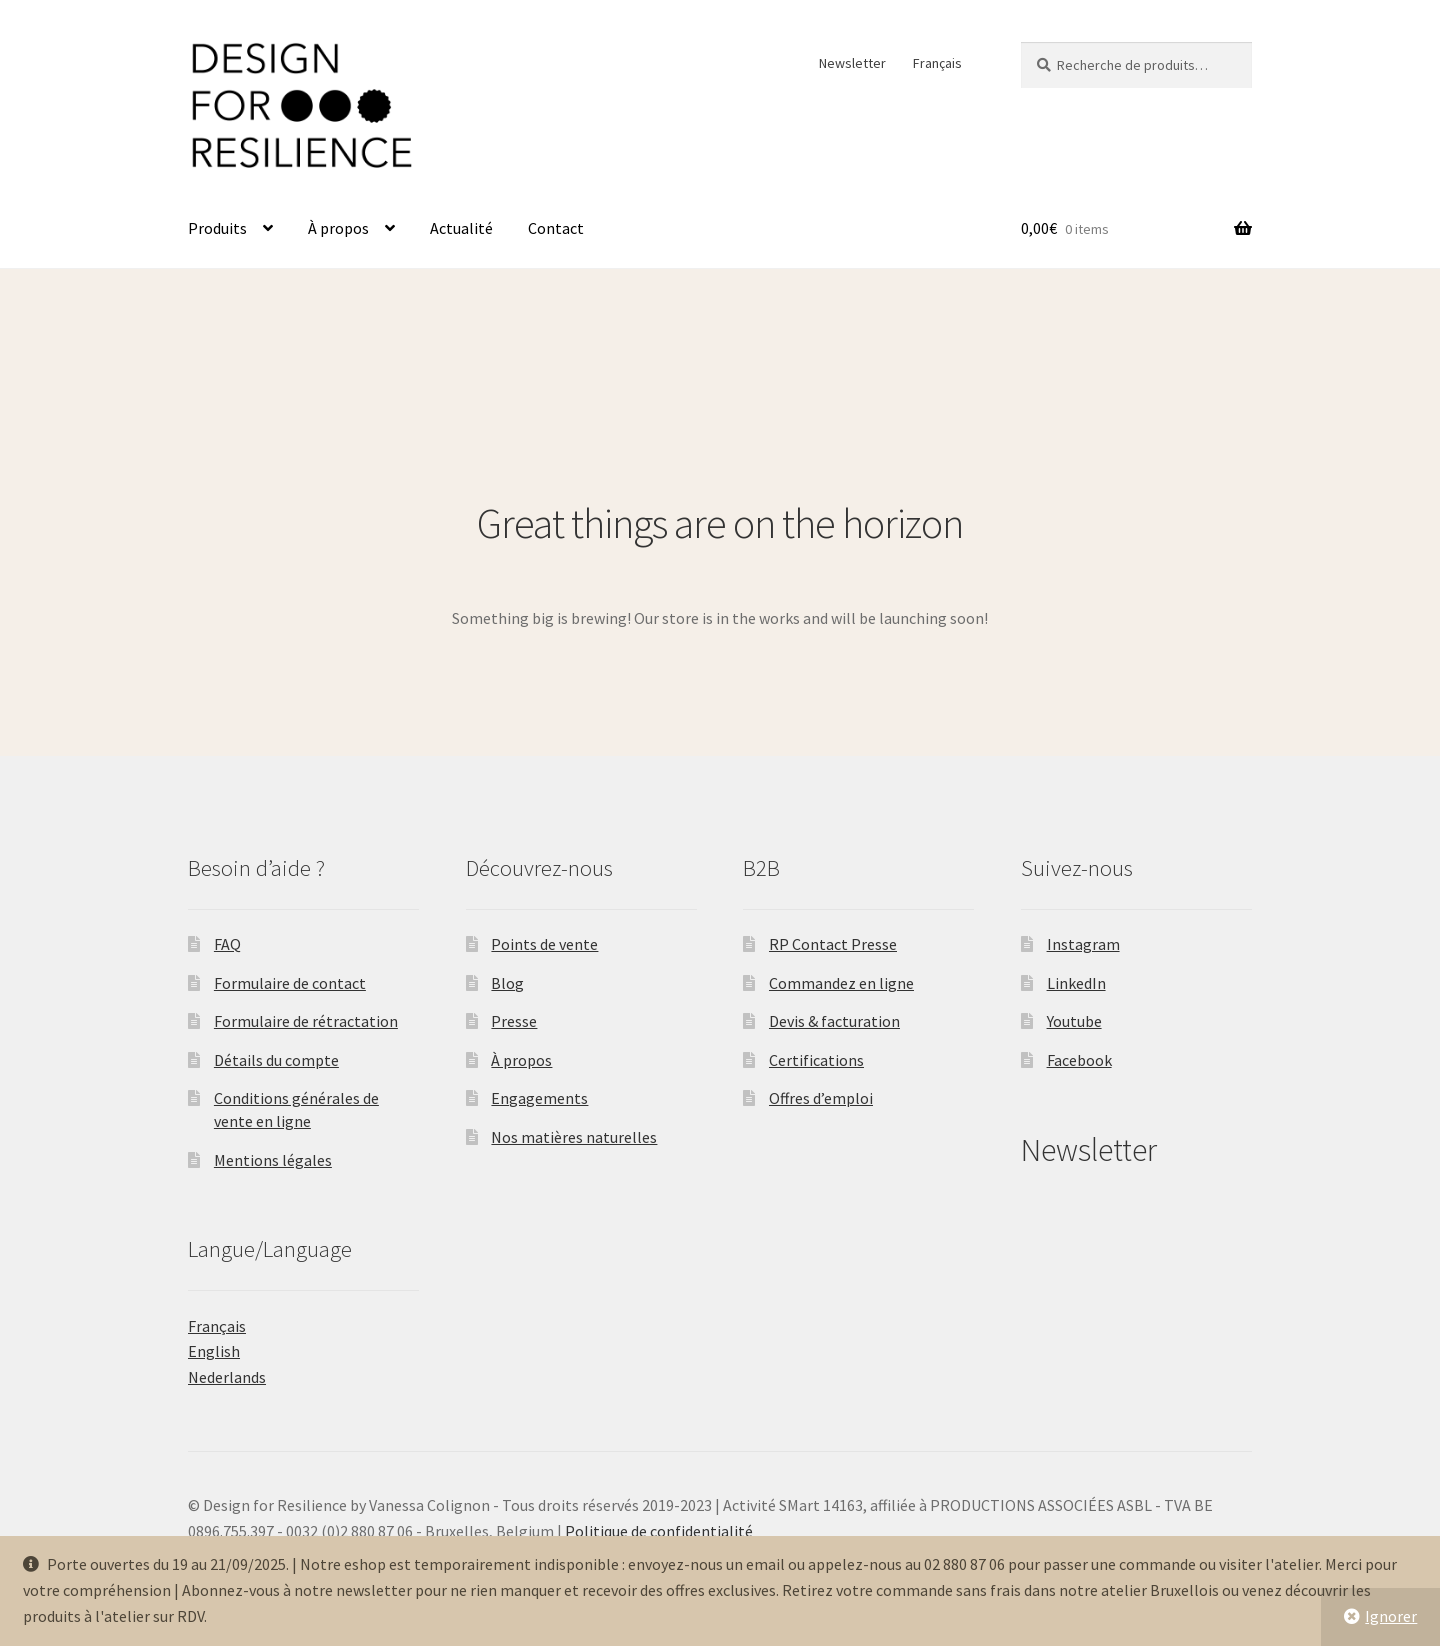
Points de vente (544, 944)
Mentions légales (273, 1160)
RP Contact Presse (833, 944)
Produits (217, 228)
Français (937, 63)
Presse (514, 1021)
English (214, 1351)
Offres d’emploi (821, 1098)
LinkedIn (1076, 983)
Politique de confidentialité (659, 1531)
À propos (338, 228)
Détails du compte (276, 1060)
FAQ (227, 944)
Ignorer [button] (1391, 1616)
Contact (556, 228)
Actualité (461, 228)
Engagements (539, 1098)
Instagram (1083, 944)
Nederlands (227, 1377)
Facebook (1079, 1060)
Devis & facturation (834, 1021)
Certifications (816, 1060)
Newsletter (852, 63)
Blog (507, 983)
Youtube (1074, 1021)
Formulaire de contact (290, 983)
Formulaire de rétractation (306, 1021)
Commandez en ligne (841, 983)
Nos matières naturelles (574, 1137)
